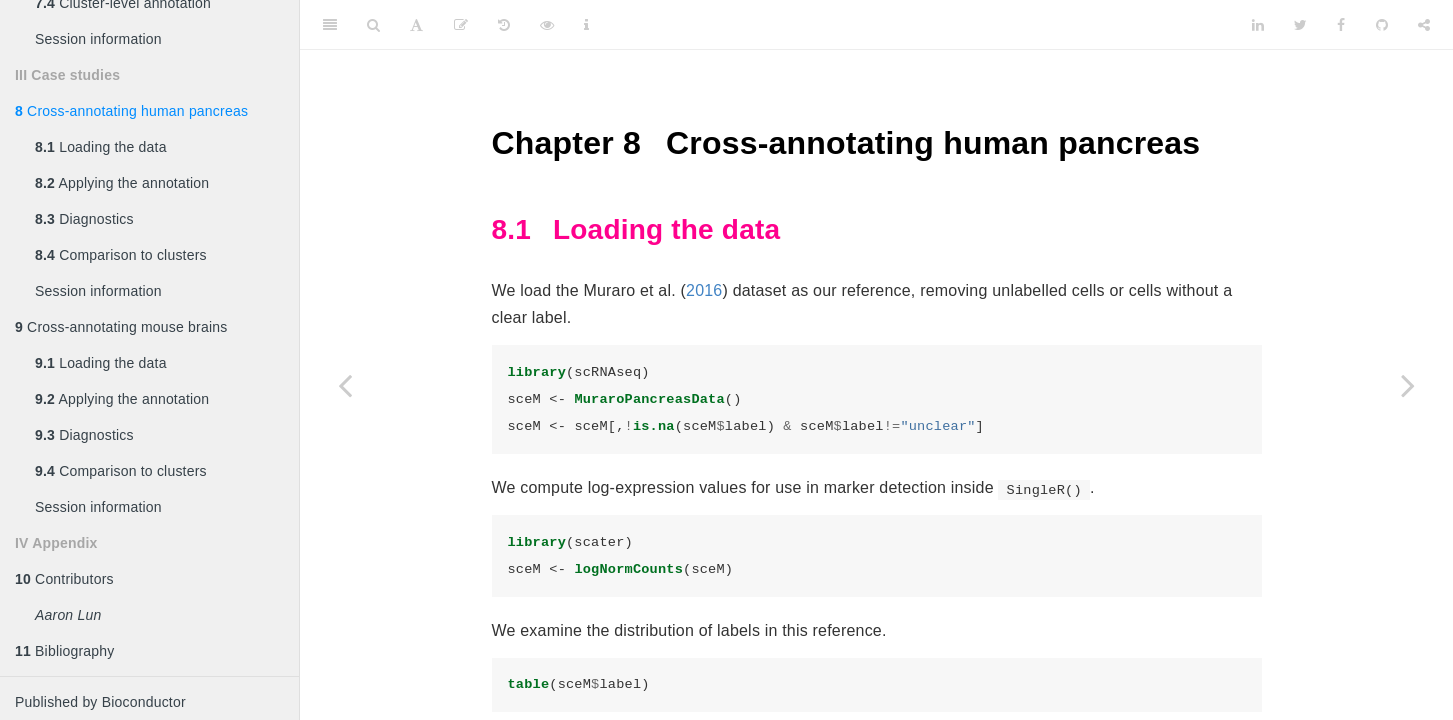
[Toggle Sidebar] (330, 25)
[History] (504, 25)
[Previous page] (345, 385)
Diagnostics (84, 219)
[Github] (1382, 25)
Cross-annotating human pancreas (131, 111)
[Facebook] (1341, 25)
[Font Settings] (416, 25)
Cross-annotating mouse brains (121, 327)
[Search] (373, 25)
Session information (98, 39)
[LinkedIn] (1258, 25)
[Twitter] (1300, 25)
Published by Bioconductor (100, 702)
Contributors (64, 579)
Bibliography (65, 651)
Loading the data (101, 147)
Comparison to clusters (121, 255)
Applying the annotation (122, 183)
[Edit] (461, 25)
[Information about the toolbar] (586, 25)
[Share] (1424, 25)
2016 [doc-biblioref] (704, 290)
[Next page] (1408, 385)
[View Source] (547, 25)
